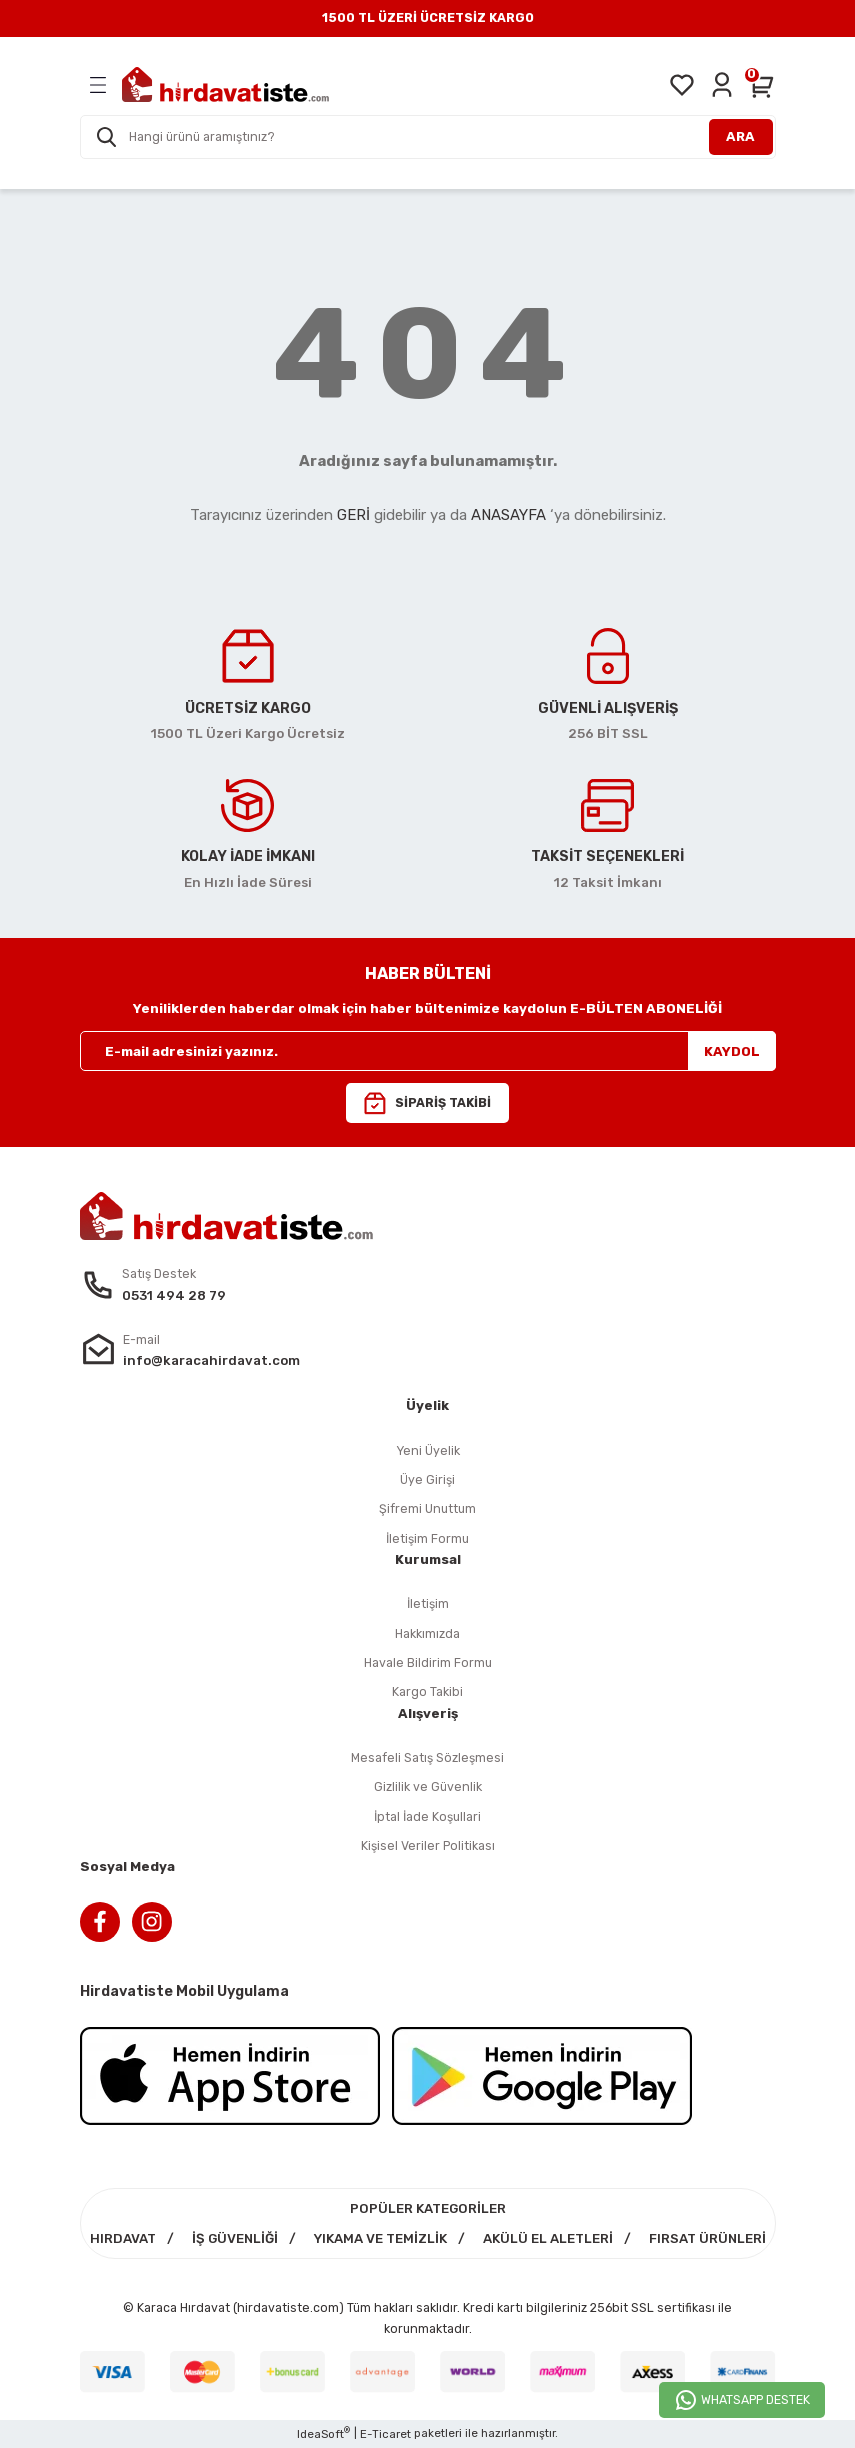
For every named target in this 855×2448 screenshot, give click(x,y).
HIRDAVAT (123, 2238)
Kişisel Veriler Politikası (428, 1845)
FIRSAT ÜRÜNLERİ (707, 2238)
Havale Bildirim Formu (428, 1662)
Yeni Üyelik (428, 1450)
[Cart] (762, 85)
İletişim (428, 1603)
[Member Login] (722, 85)
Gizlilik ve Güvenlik (428, 1786)
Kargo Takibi (427, 1691)
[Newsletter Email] (428, 1051)
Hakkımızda (427, 1633)
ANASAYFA (508, 515)
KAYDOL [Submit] (732, 1051)
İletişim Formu (427, 1538)
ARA (740, 136)
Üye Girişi (427, 1479)
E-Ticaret (385, 2434)
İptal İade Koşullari (427, 1816)
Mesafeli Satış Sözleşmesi (427, 1757)
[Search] (428, 137)
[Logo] (225, 84)
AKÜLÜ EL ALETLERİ (548, 2238)
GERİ (353, 515)
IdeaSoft (323, 2433)
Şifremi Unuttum (427, 1508)
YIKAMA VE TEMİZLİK (380, 2238)
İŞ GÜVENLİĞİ (235, 2238)
